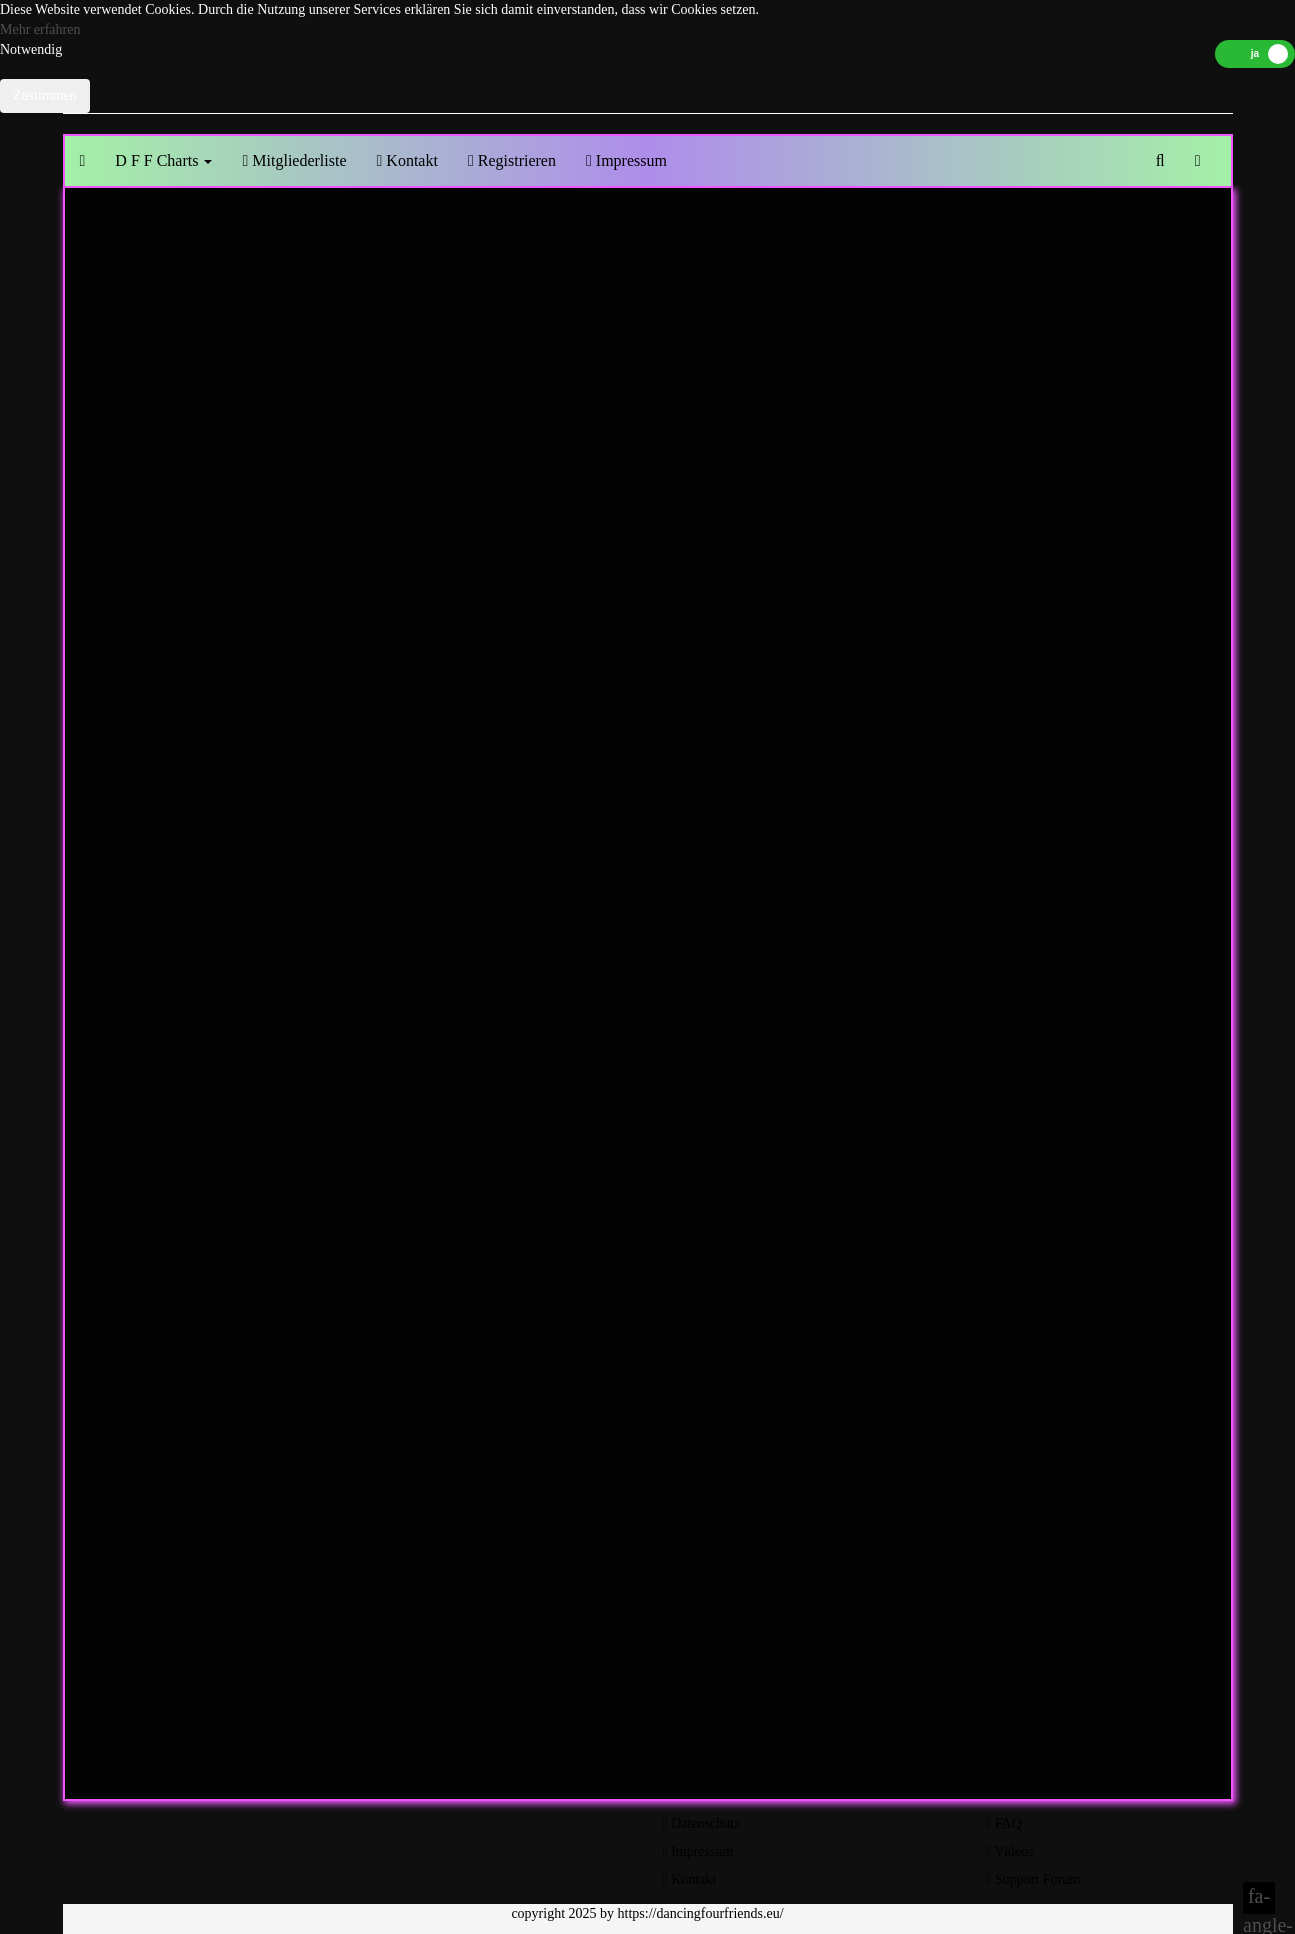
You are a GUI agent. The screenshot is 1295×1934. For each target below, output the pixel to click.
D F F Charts (163, 160)
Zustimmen (45, 95)
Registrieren (512, 160)
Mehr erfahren (40, 29)
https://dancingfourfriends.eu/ (701, 1913)
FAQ (1004, 1823)
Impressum (626, 160)
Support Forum (1033, 1879)
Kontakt (407, 160)
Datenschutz (702, 1823)
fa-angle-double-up (1259, 1899)
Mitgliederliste (294, 160)
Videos (1009, 1851)
